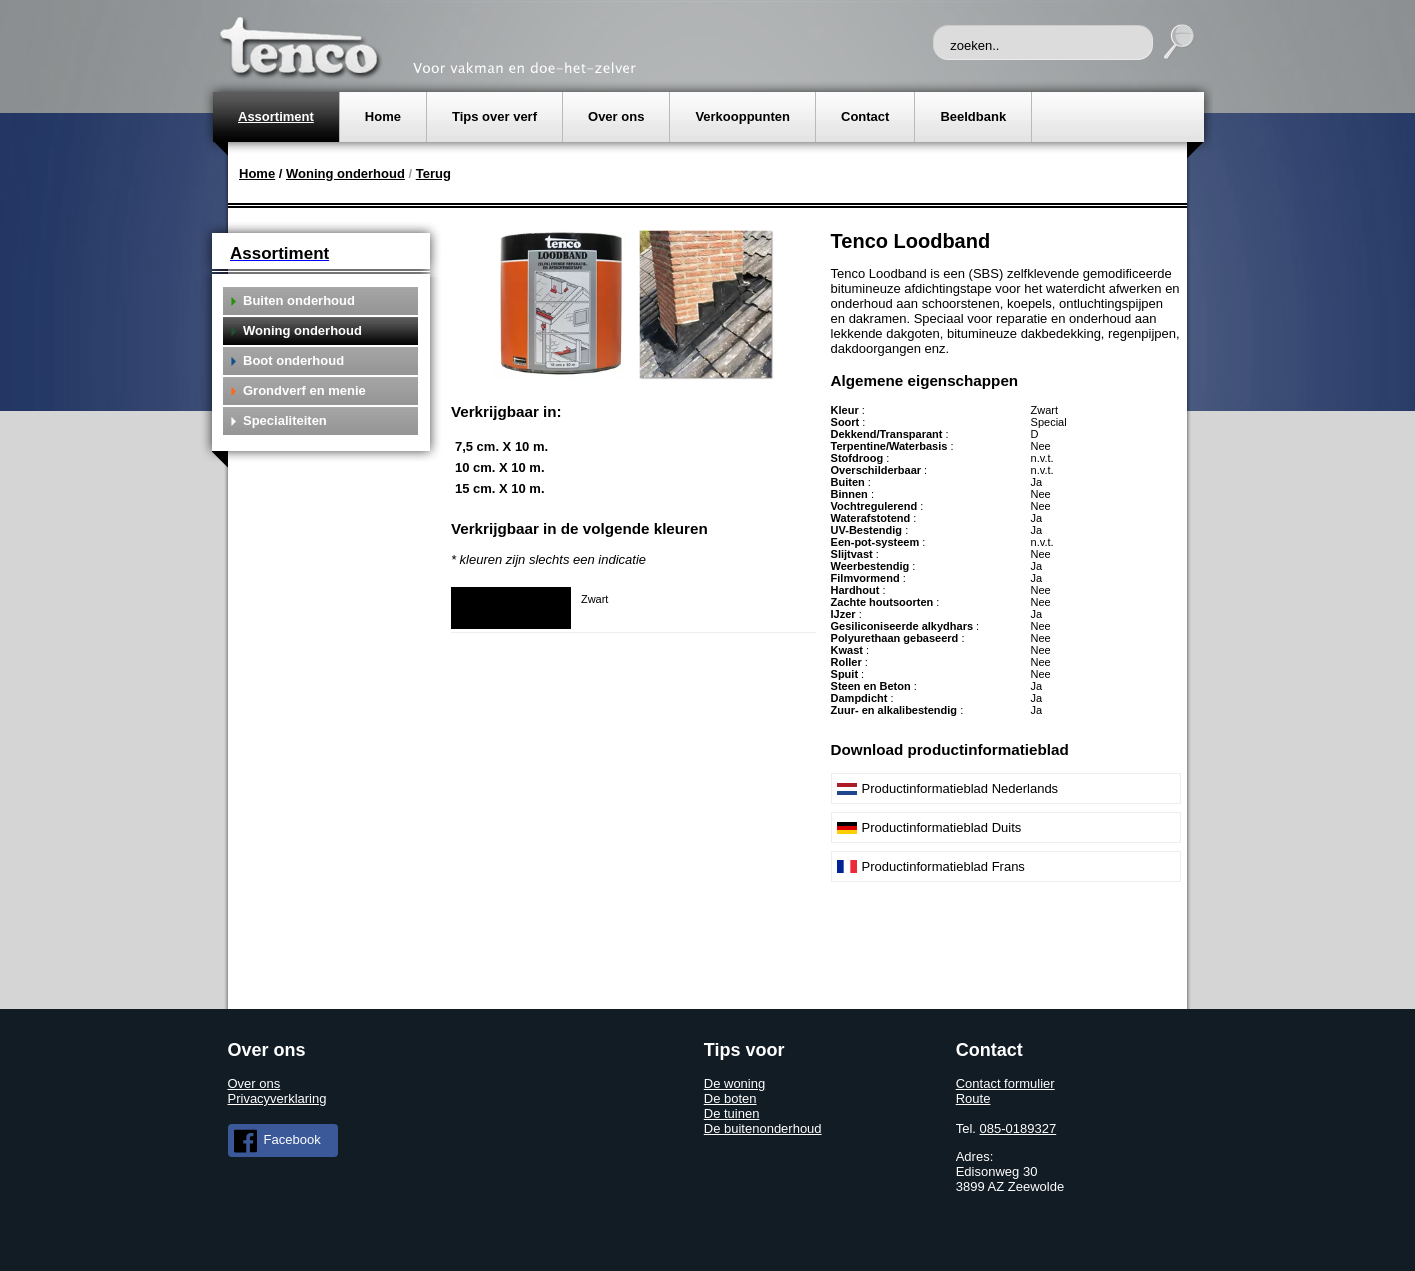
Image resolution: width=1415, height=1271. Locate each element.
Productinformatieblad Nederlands (960, 788)
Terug (433, 173)
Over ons (254, 1083)
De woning (734, 1083)
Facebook (277, 1141)
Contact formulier (1005, 1083)
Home (257, 173)
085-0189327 (1018, 1128)
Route (973, 1098)
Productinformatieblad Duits (942, 827)
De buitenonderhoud (763, 1128)
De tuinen (732, 1113)
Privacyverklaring (277, 1098)
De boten (730, 1098)
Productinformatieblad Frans (943, 866)
